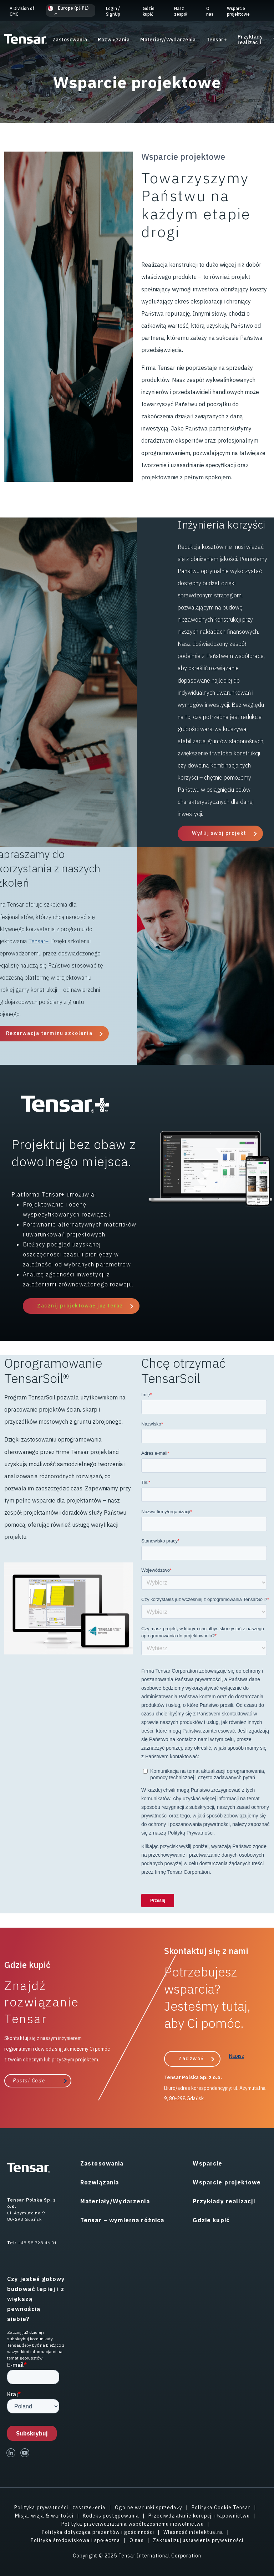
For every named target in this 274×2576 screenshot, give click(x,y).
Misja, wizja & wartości (44, 2516)
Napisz (236, 2056)
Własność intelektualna (193, 2532)
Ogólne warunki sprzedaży (148, 2507)
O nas (209, 11)
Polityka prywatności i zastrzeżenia (60, 2507)
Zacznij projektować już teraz (80, 1305)
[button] (70, 10)
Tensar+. (39, 941)
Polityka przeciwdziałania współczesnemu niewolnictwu (132, 2524)
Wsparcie (207, 2163)
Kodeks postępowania (111, 2516)
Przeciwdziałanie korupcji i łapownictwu (199, 2516)
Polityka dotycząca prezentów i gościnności (98, 2532)
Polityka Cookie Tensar (221, 2507)
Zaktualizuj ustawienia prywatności (198, 2540)
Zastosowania (69, 39)
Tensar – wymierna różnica (122, 2220)
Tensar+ (217, 39)
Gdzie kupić (148, 11)
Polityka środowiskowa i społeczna (75, 2540)
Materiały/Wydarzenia (168, 39)
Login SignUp (113, 11)
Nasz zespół (180, 11)
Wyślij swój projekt (219, 833)
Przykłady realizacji (250, 40)
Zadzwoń (191, 2058)
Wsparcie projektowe (238, 11)
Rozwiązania (114, 39)
